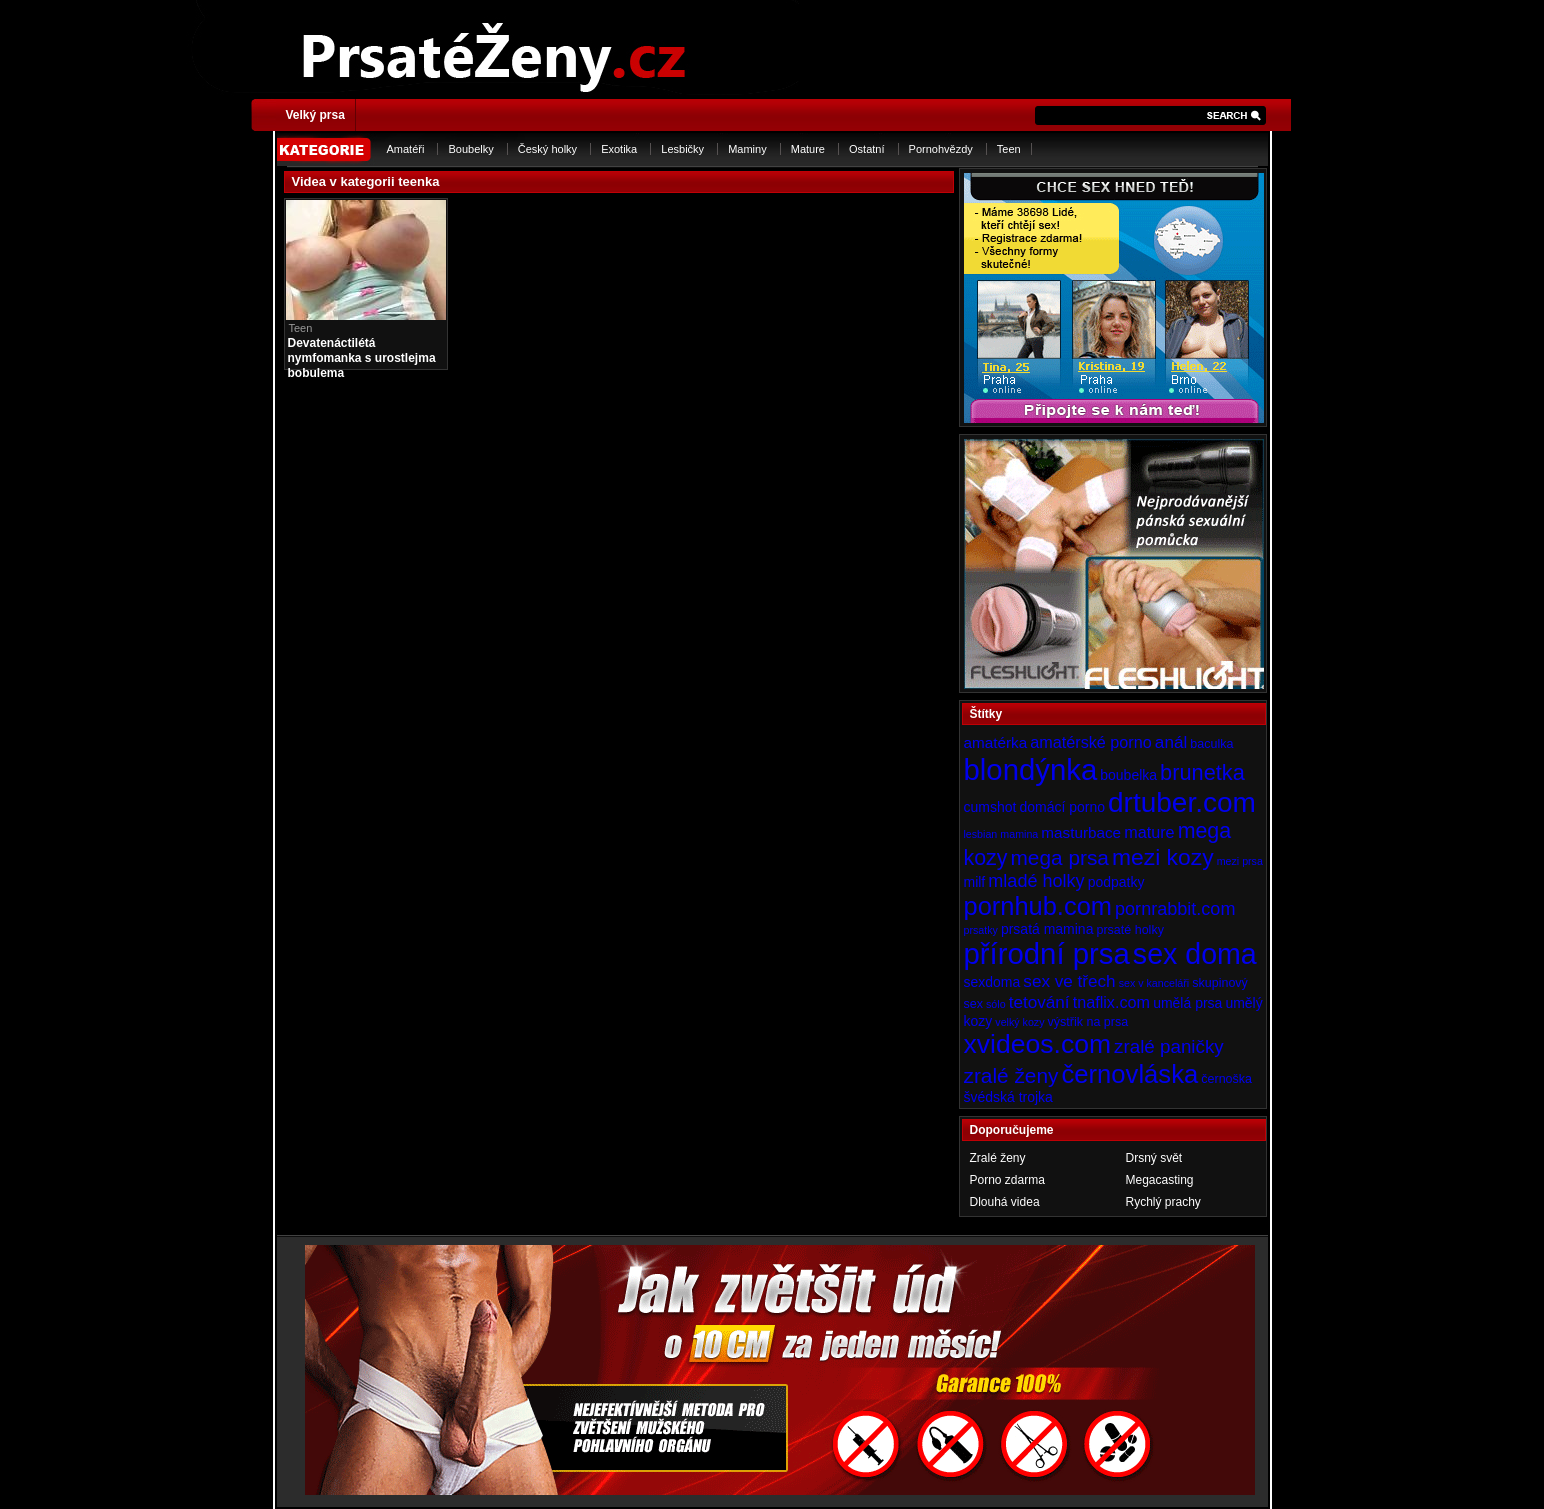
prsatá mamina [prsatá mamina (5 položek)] (1047, 929)
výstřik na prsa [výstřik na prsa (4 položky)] (1088, 1022)
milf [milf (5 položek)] (975, 882)
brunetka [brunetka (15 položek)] (1202, 772)
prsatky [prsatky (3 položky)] (981, 930)
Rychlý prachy (1163, 1202)
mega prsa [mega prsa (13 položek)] (1060, 857)
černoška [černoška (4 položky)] (1226, 1079)
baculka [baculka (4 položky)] (1211, 744)
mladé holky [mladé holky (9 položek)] (1036, 881)
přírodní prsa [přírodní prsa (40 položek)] (1047, 953)
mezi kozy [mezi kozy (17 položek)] (1163, 857)
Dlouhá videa (1005, 1202)
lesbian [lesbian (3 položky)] (981, 834)
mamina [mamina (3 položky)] (1019, 834)
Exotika (619, 149)
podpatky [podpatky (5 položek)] (1116, 882)
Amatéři (406, 149)
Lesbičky (682, 149)
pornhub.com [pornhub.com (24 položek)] (1038, 906)
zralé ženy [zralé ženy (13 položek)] (1011, 1075)
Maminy (747, 149)
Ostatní (866, 149)
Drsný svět (1154, 1158)
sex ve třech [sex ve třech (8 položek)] (1069, 981)
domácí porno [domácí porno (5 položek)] (1062, 807)
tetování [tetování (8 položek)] (1039, 1002)
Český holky (547, 149)
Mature (808, 149)
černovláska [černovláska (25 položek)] (1130, 1074)
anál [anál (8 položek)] (1171, 742)
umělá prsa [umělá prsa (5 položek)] (1187, 1003)
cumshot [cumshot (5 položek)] (990, 807)
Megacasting (1160, 1180)
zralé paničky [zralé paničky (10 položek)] (1169, 1046)
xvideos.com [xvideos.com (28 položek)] (1038, 1044)
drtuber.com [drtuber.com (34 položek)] (1182, 802)
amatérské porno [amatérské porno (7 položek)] (1091, 742)
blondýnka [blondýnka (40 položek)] (1031, 769)
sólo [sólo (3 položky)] (996, 1004)
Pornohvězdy (941, 149)
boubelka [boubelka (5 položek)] (1128, 775)
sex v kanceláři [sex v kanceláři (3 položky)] (1154, 983)
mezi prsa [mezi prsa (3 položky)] (1240, 861)
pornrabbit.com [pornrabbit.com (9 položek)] (1175, 909)
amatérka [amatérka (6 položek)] (996, 742)
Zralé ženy (998, 1158)
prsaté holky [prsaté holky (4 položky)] (1129, 930)
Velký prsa (315, 115)
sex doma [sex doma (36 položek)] (1195, 954)
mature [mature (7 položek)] (1149, 832)
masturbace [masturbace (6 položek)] (1081, 832)
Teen (1009, 149)
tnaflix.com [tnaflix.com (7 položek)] (1111, 1002)
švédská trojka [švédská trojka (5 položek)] (1008, 1097)
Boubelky (470, 149)
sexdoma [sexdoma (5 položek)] (992, 982)
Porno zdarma (1007, 1180)
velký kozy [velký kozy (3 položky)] (1019, 1022)
